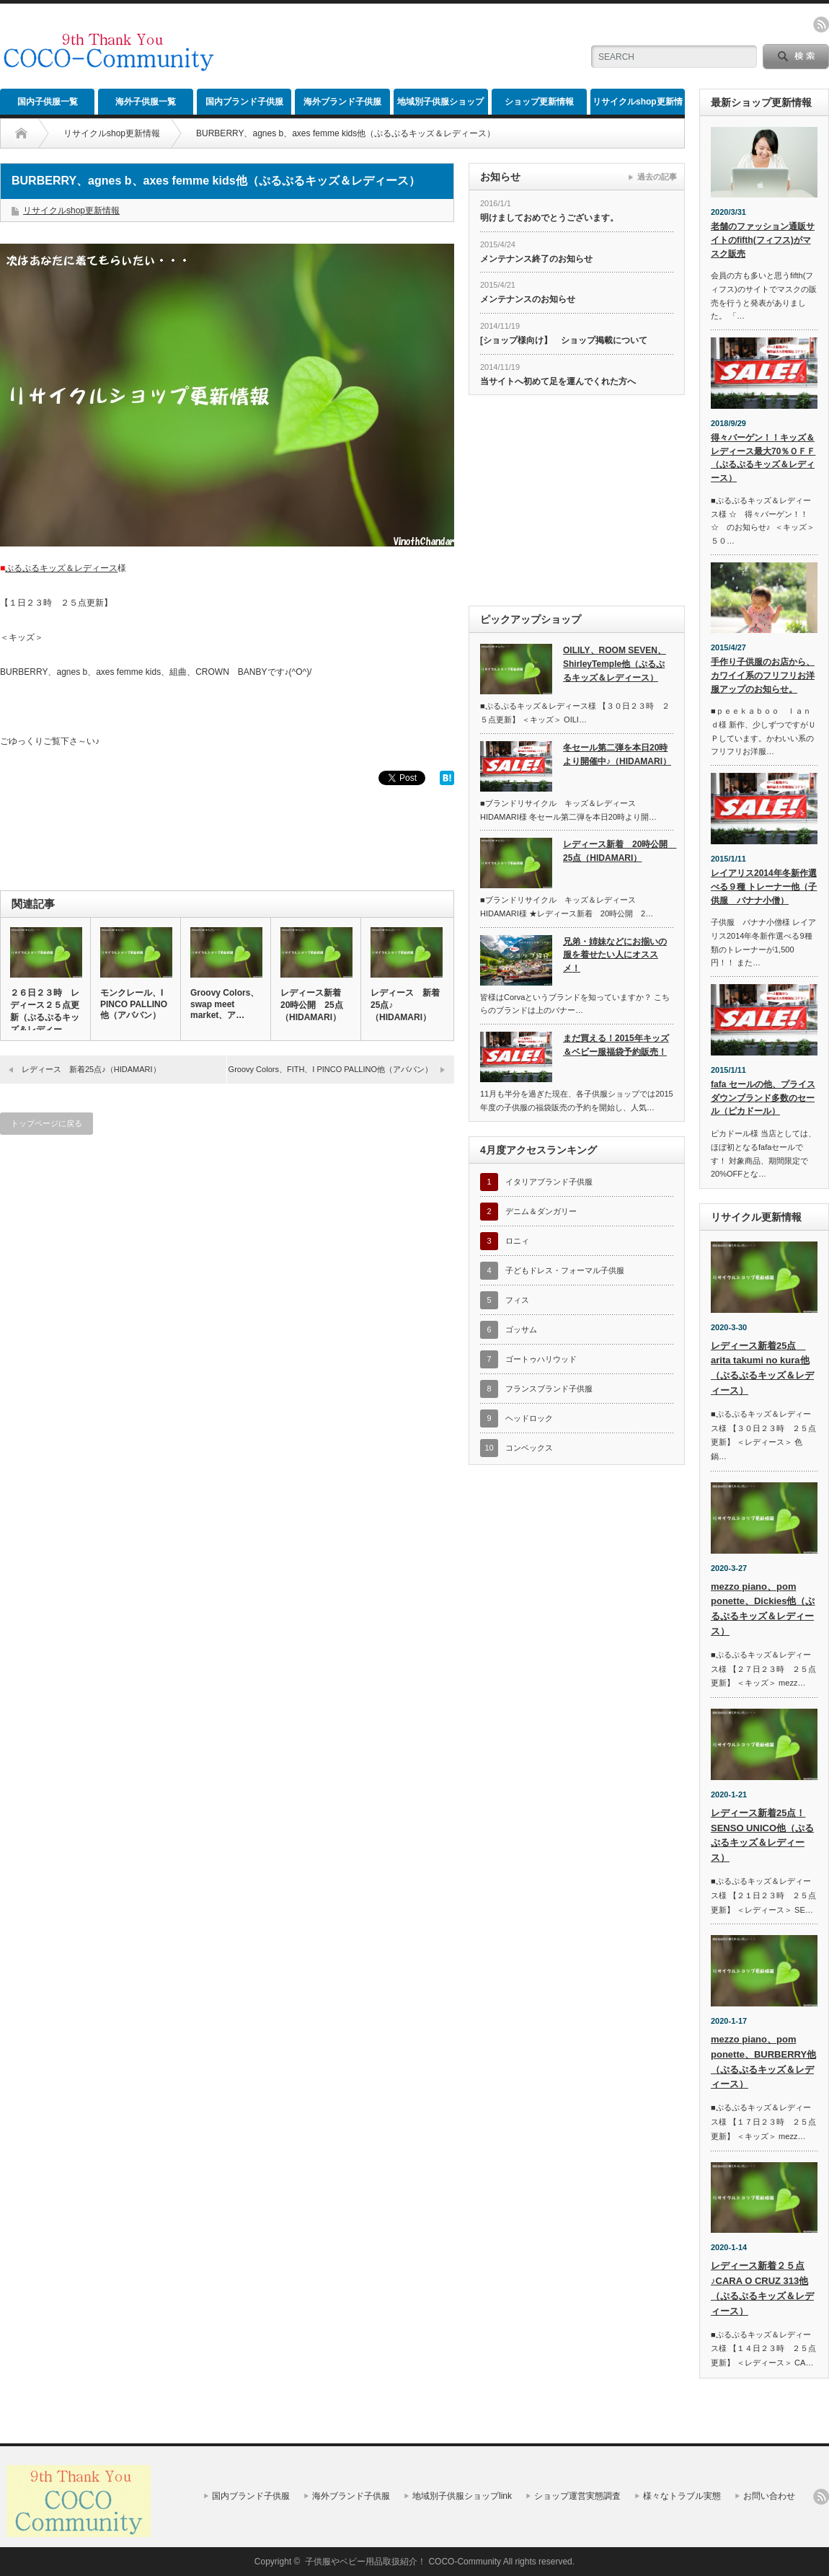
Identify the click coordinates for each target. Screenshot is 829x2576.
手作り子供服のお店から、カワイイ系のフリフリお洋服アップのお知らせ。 (763, 675)
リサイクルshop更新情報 (638, 106)
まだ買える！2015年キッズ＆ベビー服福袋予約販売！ (616, 1045)
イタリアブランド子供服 (549, 1181)
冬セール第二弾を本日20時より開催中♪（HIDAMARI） (617, 754)
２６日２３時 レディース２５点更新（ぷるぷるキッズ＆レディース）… (44, 1017)
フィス (517, 1300)
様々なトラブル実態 (682, 2496)
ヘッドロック (529, 1418)
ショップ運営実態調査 (577, 2496)
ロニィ (517, 1240)
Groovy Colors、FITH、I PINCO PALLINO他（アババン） (331, 1069)
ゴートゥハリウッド (541, 1359)
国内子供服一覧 (47, 102)
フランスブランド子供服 (549, 1388)
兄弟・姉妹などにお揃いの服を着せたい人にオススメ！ (615, 955)
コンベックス (529, 1447)
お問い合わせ (769, 2496)
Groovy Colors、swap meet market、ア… (224, 1004)
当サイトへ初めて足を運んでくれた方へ (558, 381)
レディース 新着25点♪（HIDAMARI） (405, 1005)
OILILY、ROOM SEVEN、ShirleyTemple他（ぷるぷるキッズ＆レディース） (614, 663)
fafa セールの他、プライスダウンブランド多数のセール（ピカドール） (763, 1097)
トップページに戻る (46, 1123)
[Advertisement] (400, 46)
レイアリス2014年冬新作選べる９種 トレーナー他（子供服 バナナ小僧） (764, 886)
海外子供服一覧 (145, 102)
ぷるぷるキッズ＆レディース (61, 568)
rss (821, 24)
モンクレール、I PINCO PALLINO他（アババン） (133, 1004)
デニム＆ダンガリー (541, 1211)
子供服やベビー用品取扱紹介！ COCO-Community (403, 2562)
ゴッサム (521, 1329)
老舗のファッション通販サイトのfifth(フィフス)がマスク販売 (763, 239)
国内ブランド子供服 (244, 102)
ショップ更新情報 (539, 102)
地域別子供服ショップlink (440, 106)
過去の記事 (657, 176)
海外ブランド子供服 (342, 102)
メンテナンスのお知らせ (527, 299)
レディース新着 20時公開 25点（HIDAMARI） (315, 1005)
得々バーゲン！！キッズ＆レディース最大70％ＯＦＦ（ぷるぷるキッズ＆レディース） (763, 458)
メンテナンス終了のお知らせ (536, 259)
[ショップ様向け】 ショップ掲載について (563, 340)
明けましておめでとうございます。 (549, 218)
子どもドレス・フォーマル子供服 (564, 1270)
